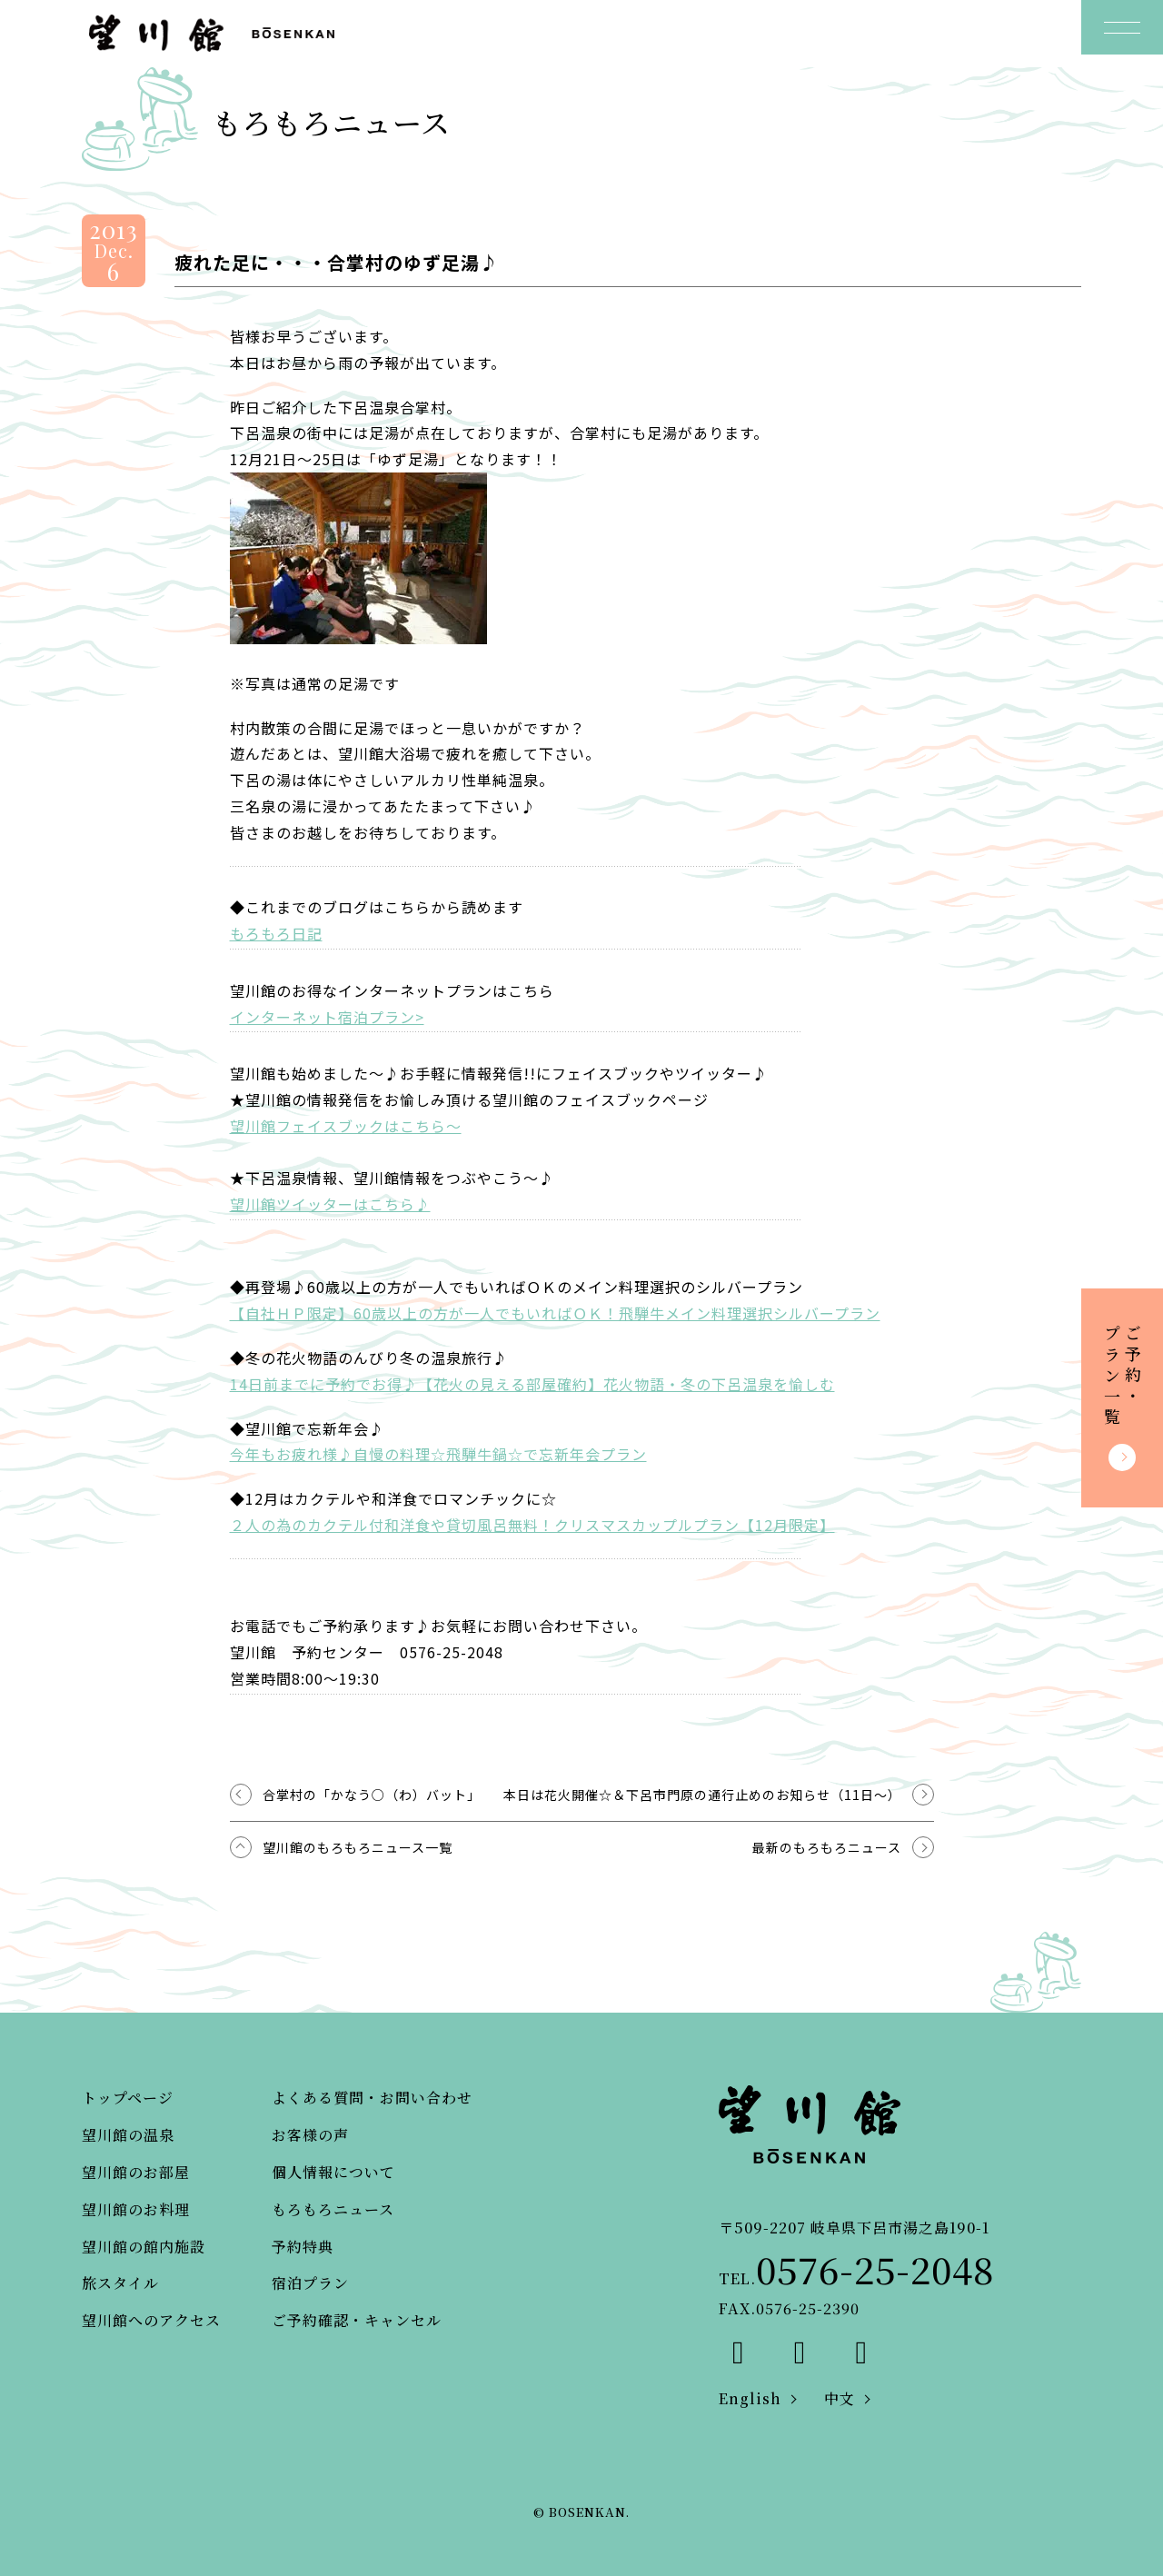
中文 (839, 2398)
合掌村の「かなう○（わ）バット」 (372, 1794)
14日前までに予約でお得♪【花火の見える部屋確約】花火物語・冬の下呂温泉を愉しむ (532, 1384)
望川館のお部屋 (136, 2172)
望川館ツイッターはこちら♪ (330, 1204)
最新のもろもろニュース (826, 1847)
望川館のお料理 (136, 2209)
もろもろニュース (333, 2209)
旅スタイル (120, 2283)
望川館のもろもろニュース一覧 (357, 1847)
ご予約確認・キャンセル (357, 2320)
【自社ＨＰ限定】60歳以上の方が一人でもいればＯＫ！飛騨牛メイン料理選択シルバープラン (555, 1313)
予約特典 (302, 2246)
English (750, 2398)
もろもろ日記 (276, 933)
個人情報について (333, 2172)
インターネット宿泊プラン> (327, 1017)
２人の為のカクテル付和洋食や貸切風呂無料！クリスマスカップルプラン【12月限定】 (532, 1525)
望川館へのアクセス (151, 2320)
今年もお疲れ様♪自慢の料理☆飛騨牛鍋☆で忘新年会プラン (438, 1454)
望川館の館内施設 (143, 2246)
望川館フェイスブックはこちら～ (346, 1126)
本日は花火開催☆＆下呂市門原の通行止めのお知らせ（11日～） (702, 1794)
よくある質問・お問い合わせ (372, 2097)
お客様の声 (310, 2134)
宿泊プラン (310, 2283)
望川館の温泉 (128, 2134)
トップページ (128, 2097)
